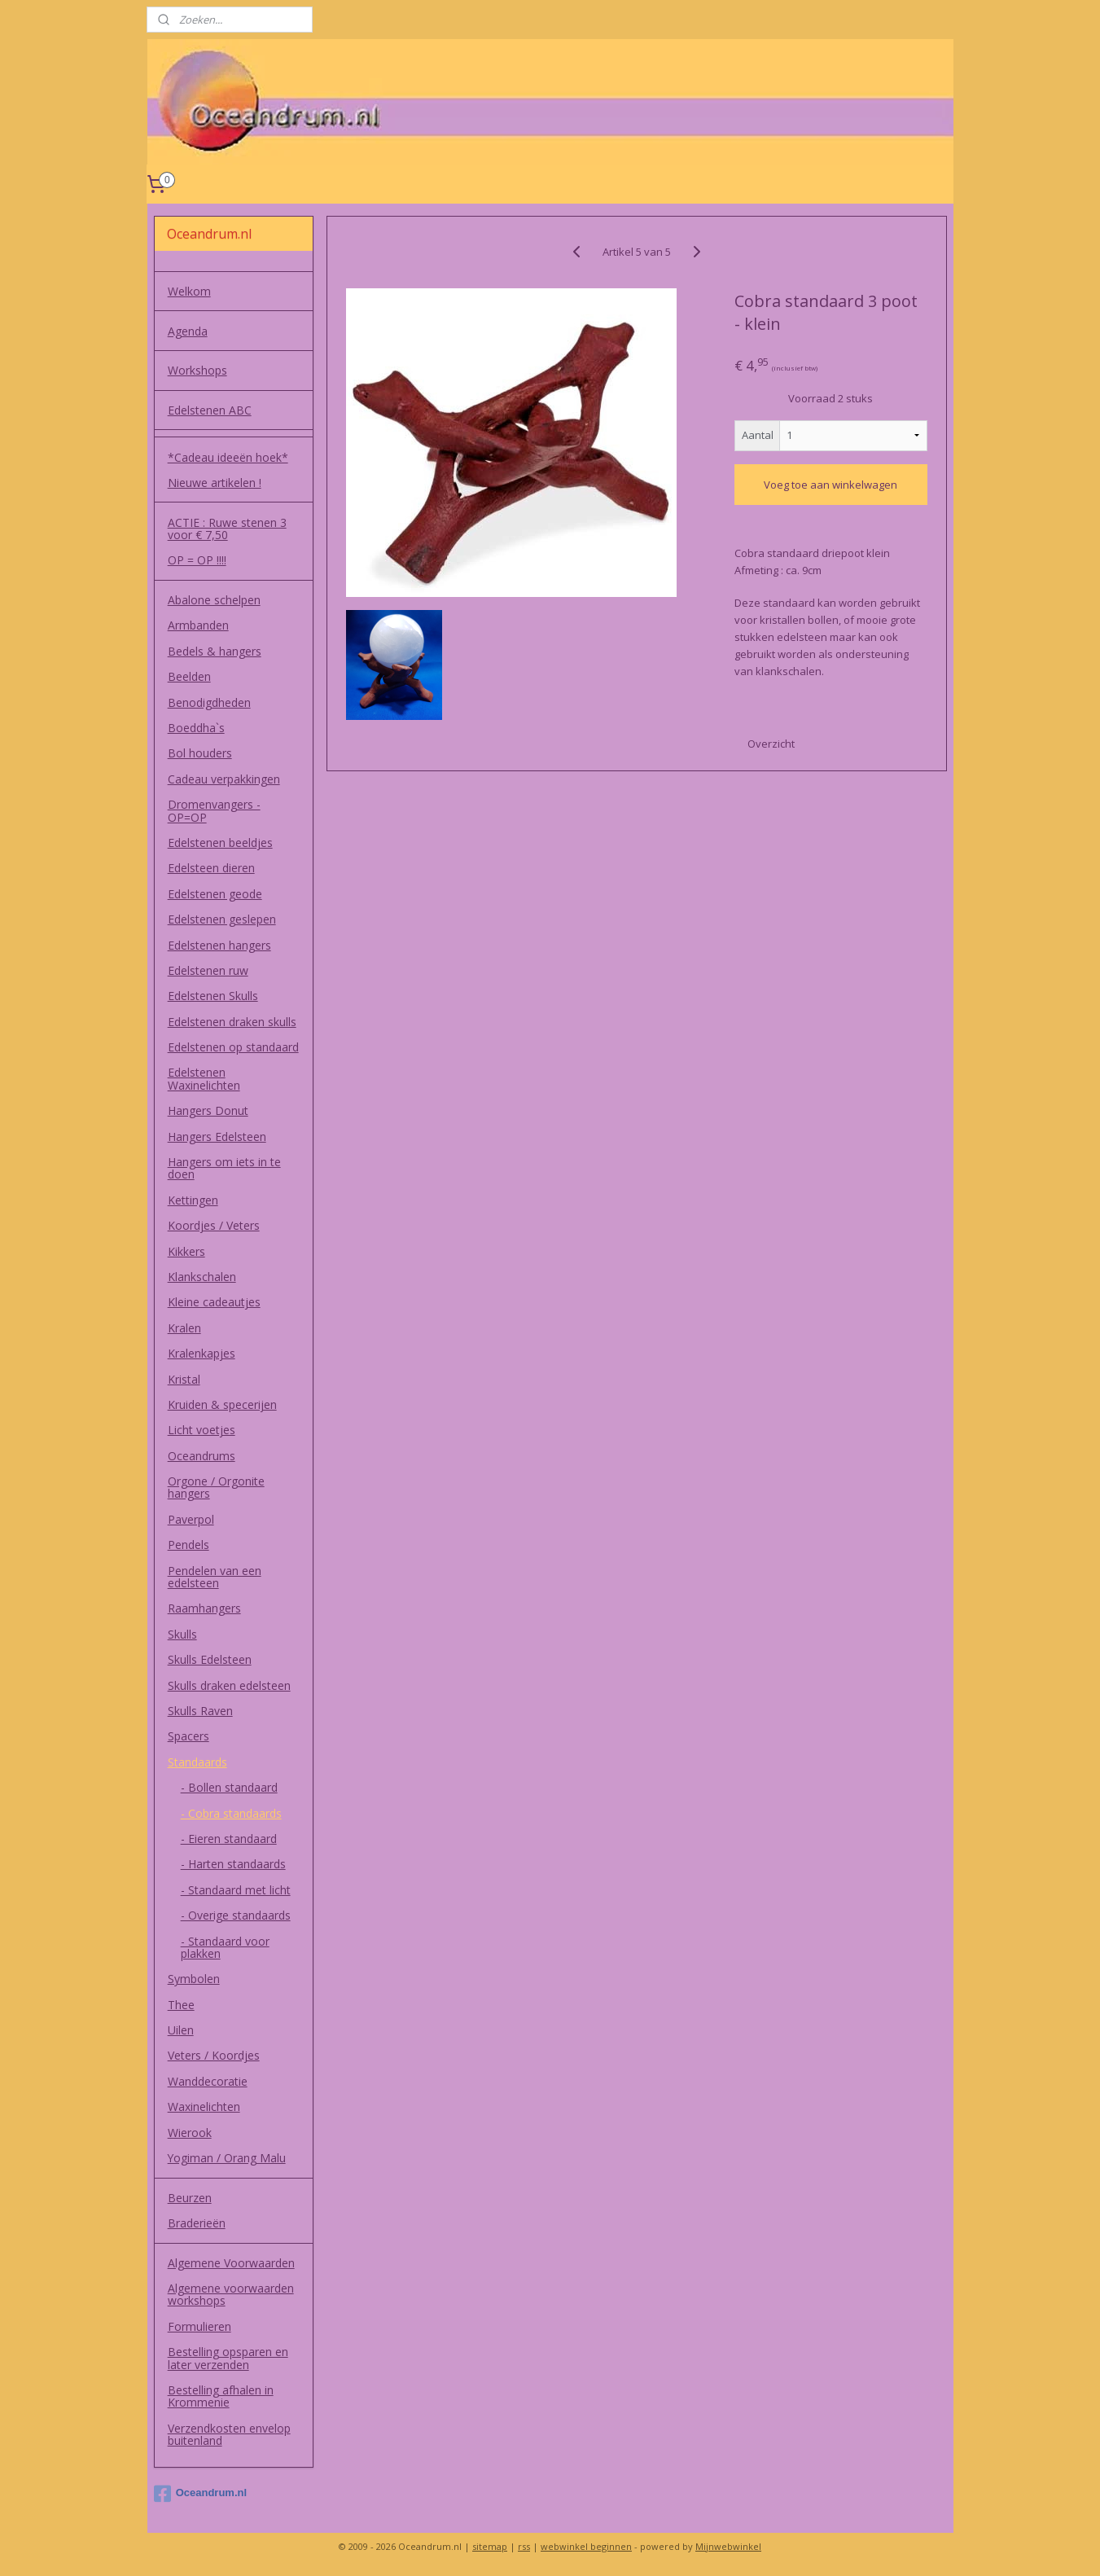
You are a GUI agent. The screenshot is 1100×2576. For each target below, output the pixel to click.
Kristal (184, 1379)
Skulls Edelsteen (210, 1659)
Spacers (188, 1736)
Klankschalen (202, 1276)
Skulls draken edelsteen (229, 1685)
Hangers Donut (208, 1110)
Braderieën (197, 2223)
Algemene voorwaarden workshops (231, 2294)
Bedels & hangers (214, 651)
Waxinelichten (204, 2106)
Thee (181, 2004)
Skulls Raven (200, 1710)
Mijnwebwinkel (728, 2546)
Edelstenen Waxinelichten (204, 1078)
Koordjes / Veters (214, 1225)
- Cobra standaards (231, 1813)
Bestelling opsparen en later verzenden (228, 2358)
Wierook (190, 2132)
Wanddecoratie (208, 2081)
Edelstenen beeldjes (220, 842)
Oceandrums (201, 1456)
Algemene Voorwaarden (231, 2263)
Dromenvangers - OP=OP (214, 810)
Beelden (189, 676)
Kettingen (193, 1200)
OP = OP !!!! (197, 560)
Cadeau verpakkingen (224, 779)
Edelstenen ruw (208, 970)
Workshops (197, 370)
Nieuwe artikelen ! (214, 482)
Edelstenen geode (215, 894)
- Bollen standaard (229, 1787)
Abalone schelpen (214, 600)
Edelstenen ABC (210, 410)
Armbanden (198, 625)
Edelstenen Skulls (213, 995)
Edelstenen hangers (219, 945)
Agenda (188, 331)
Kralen (184, 1328)
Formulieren (199, 2326)
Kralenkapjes (201, 1353)
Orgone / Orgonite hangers (216, 1487)
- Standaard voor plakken (225, 1947)
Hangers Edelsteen (217, 1136)
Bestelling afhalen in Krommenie (221, 2396)
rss (524, 2546)
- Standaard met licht (236, 1890)
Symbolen (194, 1978)
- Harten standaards (233, 1864)
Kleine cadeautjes (214, 1302)
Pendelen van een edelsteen (214, 1577)
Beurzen (190, 2197)
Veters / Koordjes (214, 2055)
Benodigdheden (209, 702)
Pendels (188, 1544)
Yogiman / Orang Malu (227, 2158)
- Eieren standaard (229, 1838)
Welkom (189, 291)
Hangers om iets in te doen (224, 1168)
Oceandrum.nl (200, 2494)
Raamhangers (204, 1608)
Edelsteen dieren (211, 867)
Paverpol (191, 1519)
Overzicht (771, 743)
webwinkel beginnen (586, 2546)
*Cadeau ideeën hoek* (228, 457)
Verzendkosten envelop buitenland (229, 2434)
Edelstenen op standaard (233, 1047)
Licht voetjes (201, 1429)
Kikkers (186, 1251)
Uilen (181, 2030)
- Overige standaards (236, 1915)
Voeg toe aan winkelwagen (830, 484)
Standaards (197, 1762)
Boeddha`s (196, 727)
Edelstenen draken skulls (232, 1021)
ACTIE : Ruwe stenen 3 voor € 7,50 (227, 528)
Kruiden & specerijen (222, 1404)
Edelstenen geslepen (222, 919)
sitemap (489, 2546)
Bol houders (200, 753)
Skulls (182, 1634)
